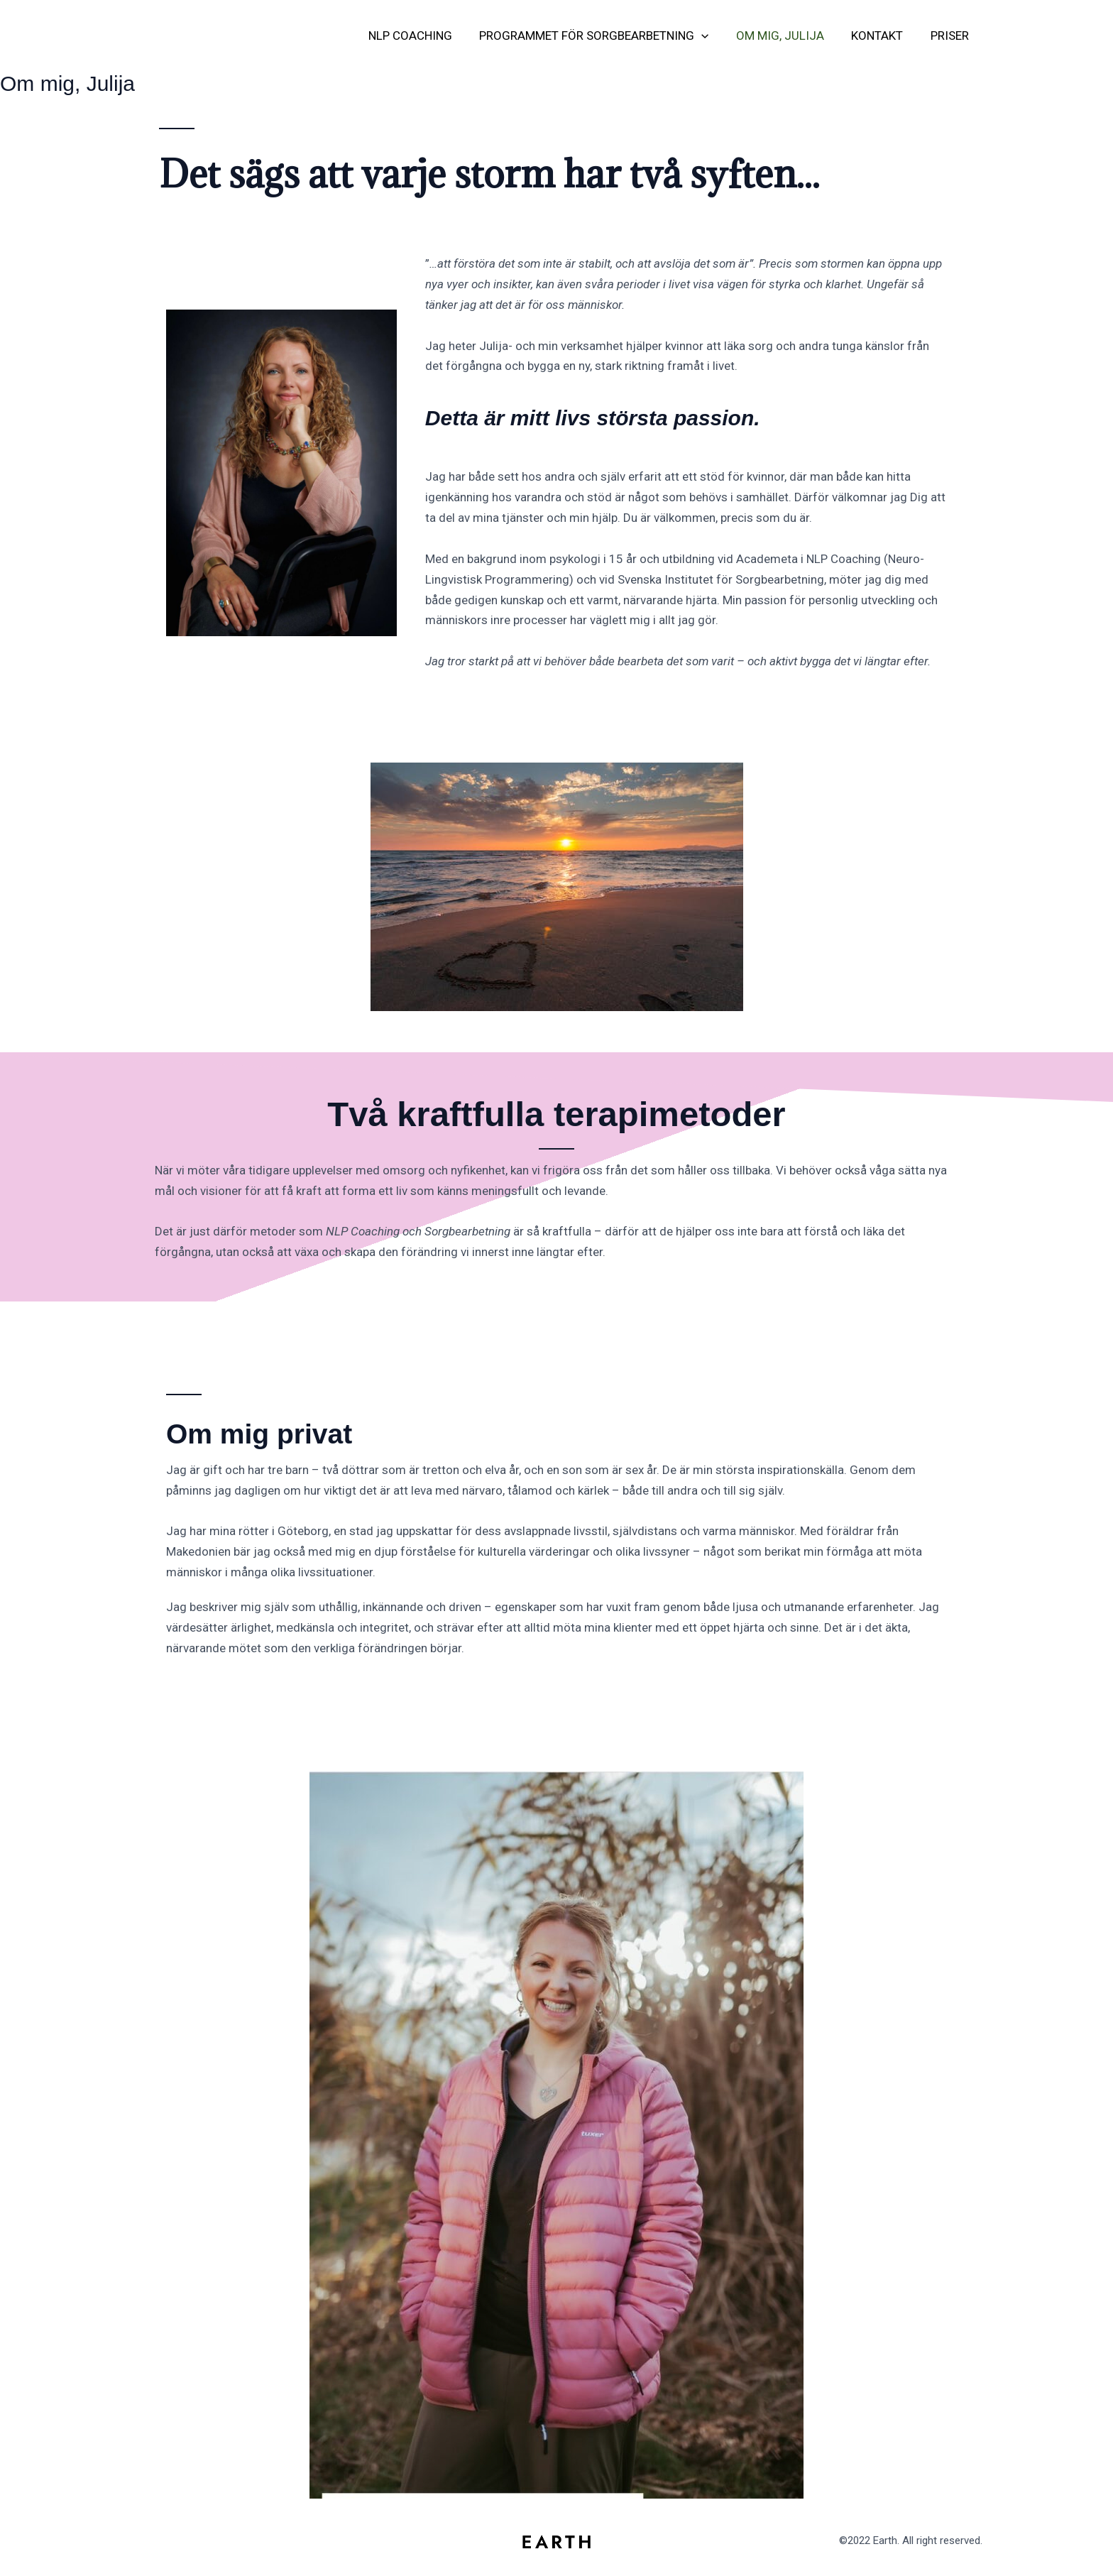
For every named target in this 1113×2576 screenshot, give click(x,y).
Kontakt (882, 35)
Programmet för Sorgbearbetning (605, 35)
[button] (713, 35)
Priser (951, 35)
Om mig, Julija (788, 35)
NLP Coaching (424, 35)
